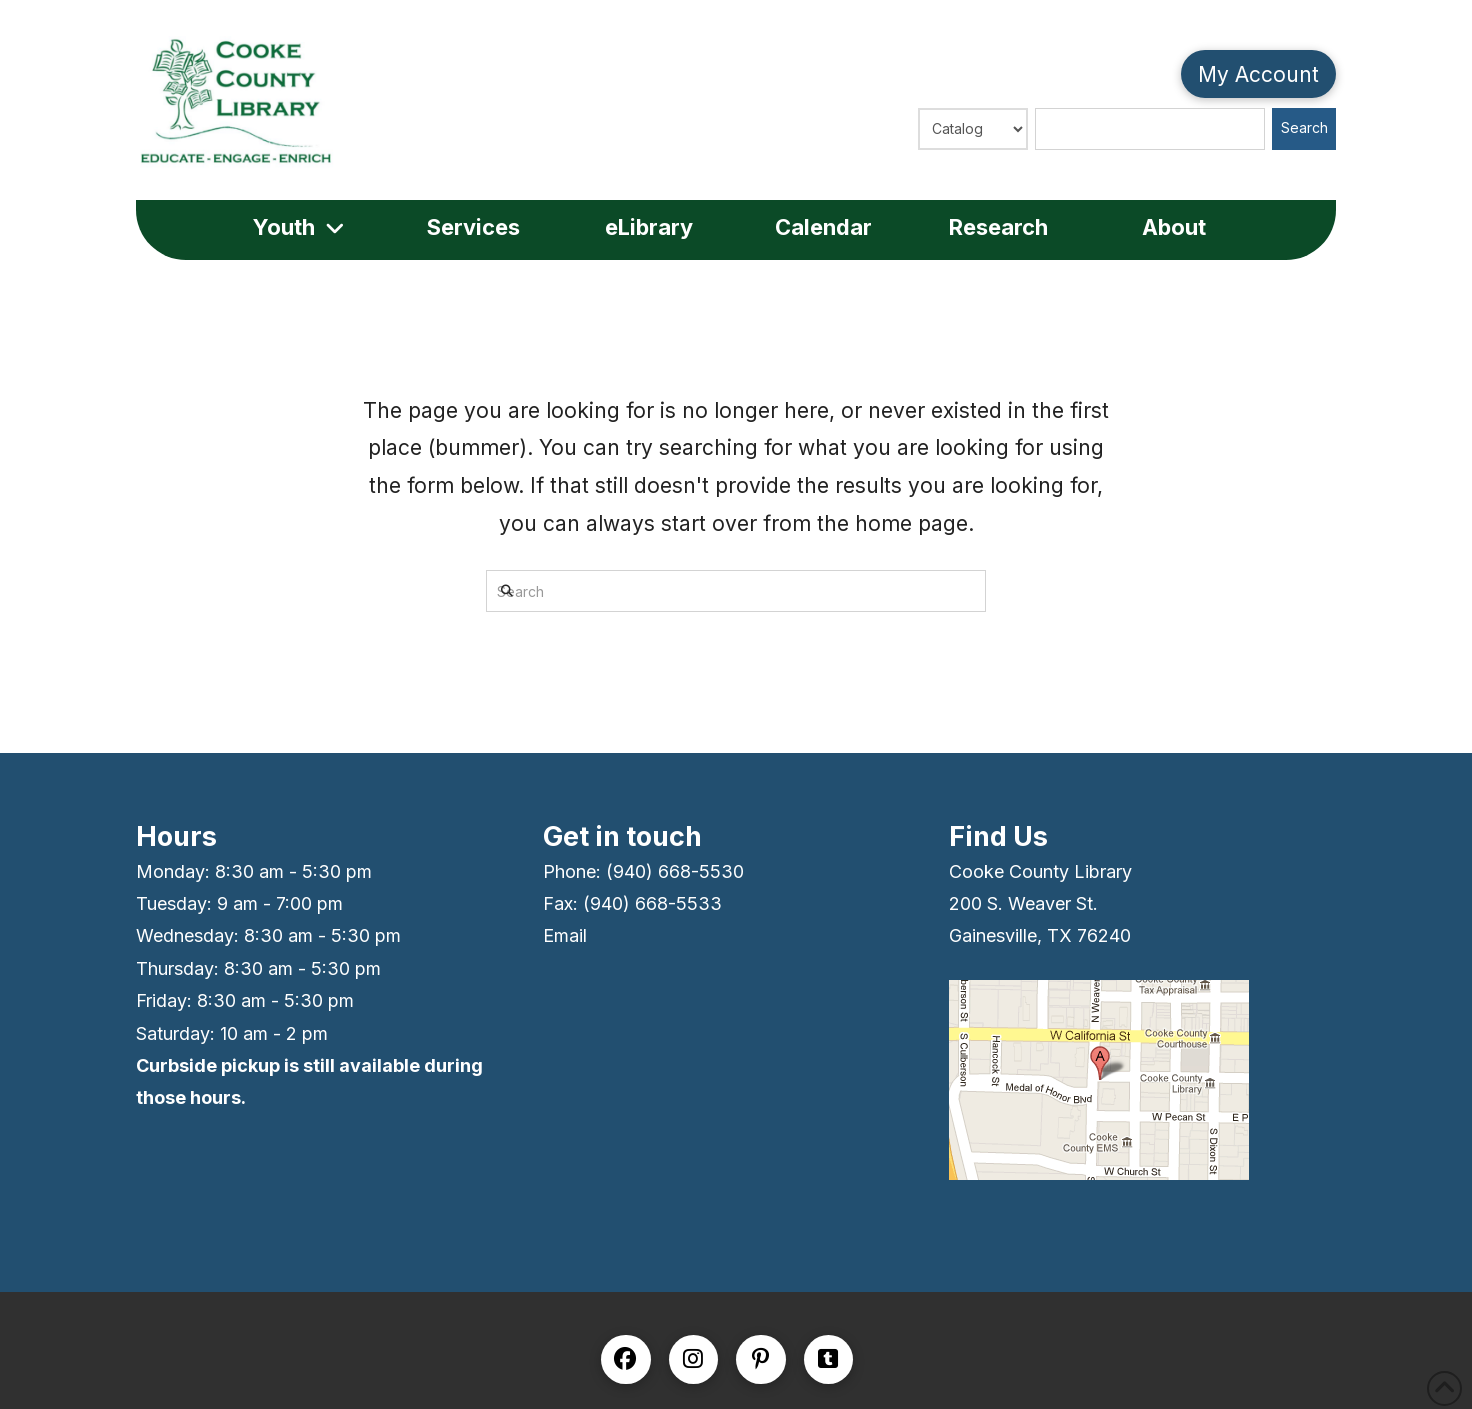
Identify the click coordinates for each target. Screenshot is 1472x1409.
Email (565, 935)
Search (1304, 127)
